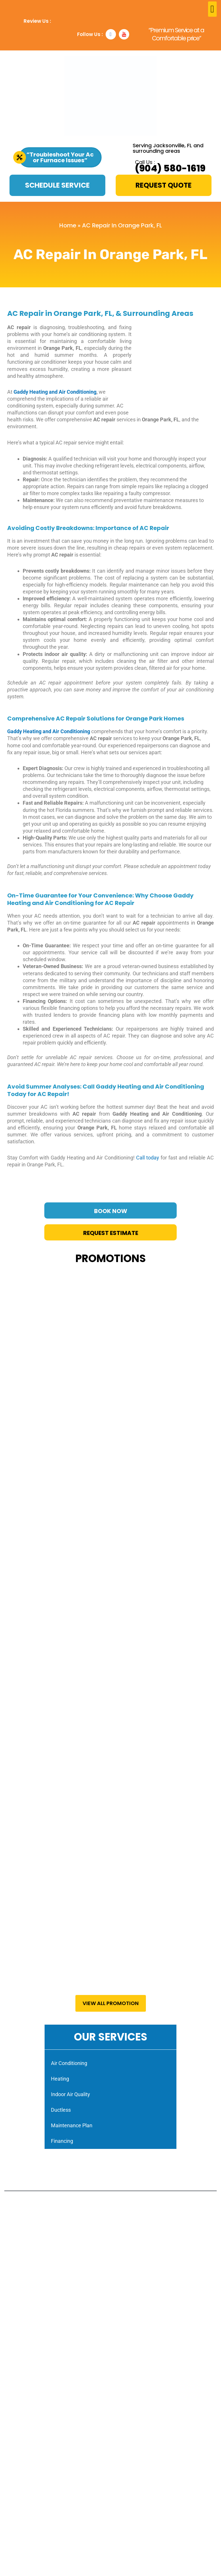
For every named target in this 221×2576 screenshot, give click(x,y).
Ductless (61, 2110)
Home (67, 225)
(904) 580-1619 (170, 168)
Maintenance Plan (71, 2125)
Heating (60, 2079)
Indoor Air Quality (70, 2094)
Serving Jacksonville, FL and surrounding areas (168, 148)
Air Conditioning (69, 2063)
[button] (212, 9)
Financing (62, 2141)
